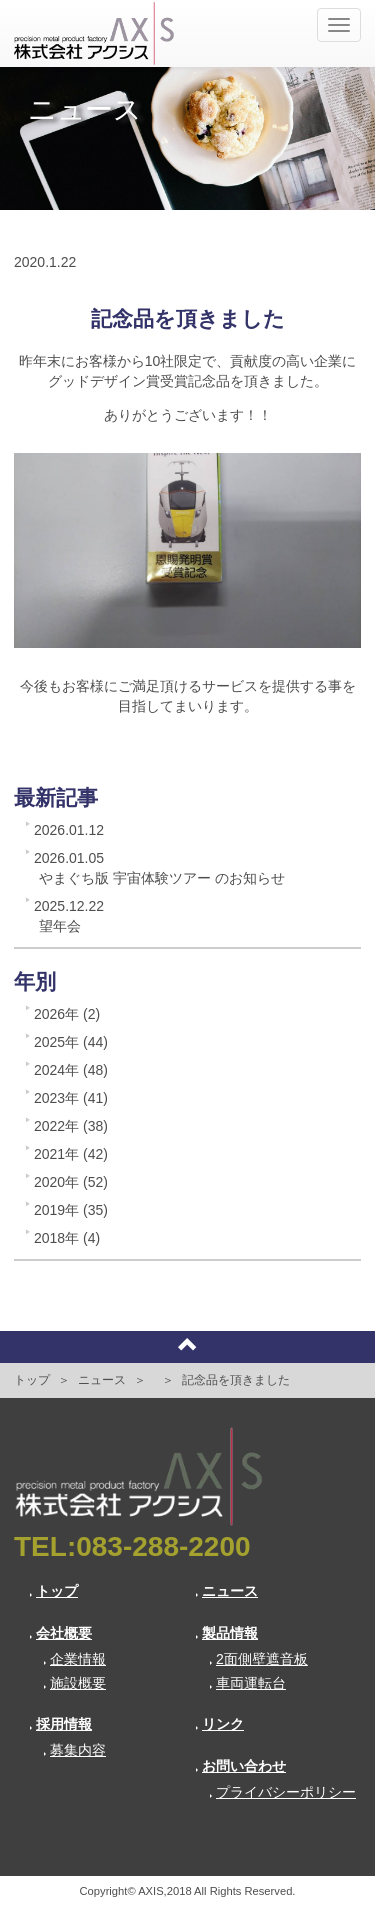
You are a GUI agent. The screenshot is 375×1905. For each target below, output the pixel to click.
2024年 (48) (71, 1070)
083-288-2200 (163, 1546)
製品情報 (226, 1633)
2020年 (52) (71, 1182)
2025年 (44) (71, 1042)
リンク (219, 1724)
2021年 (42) (71, 1154)
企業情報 (74, 1659)
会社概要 (60, 1633)
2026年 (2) (67, 1014)
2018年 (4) (67, 1238)
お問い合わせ (240, 1766)
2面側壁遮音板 (258, 1659)
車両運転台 (247, 1683)
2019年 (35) (71, 1210)
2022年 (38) (71, 1126)
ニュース (102, 1380)
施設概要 (74, 1683)
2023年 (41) (71, 1098)
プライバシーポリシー (282, 1792)
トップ (32, 1380)
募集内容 (74, 1750)
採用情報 (60, 1724)
